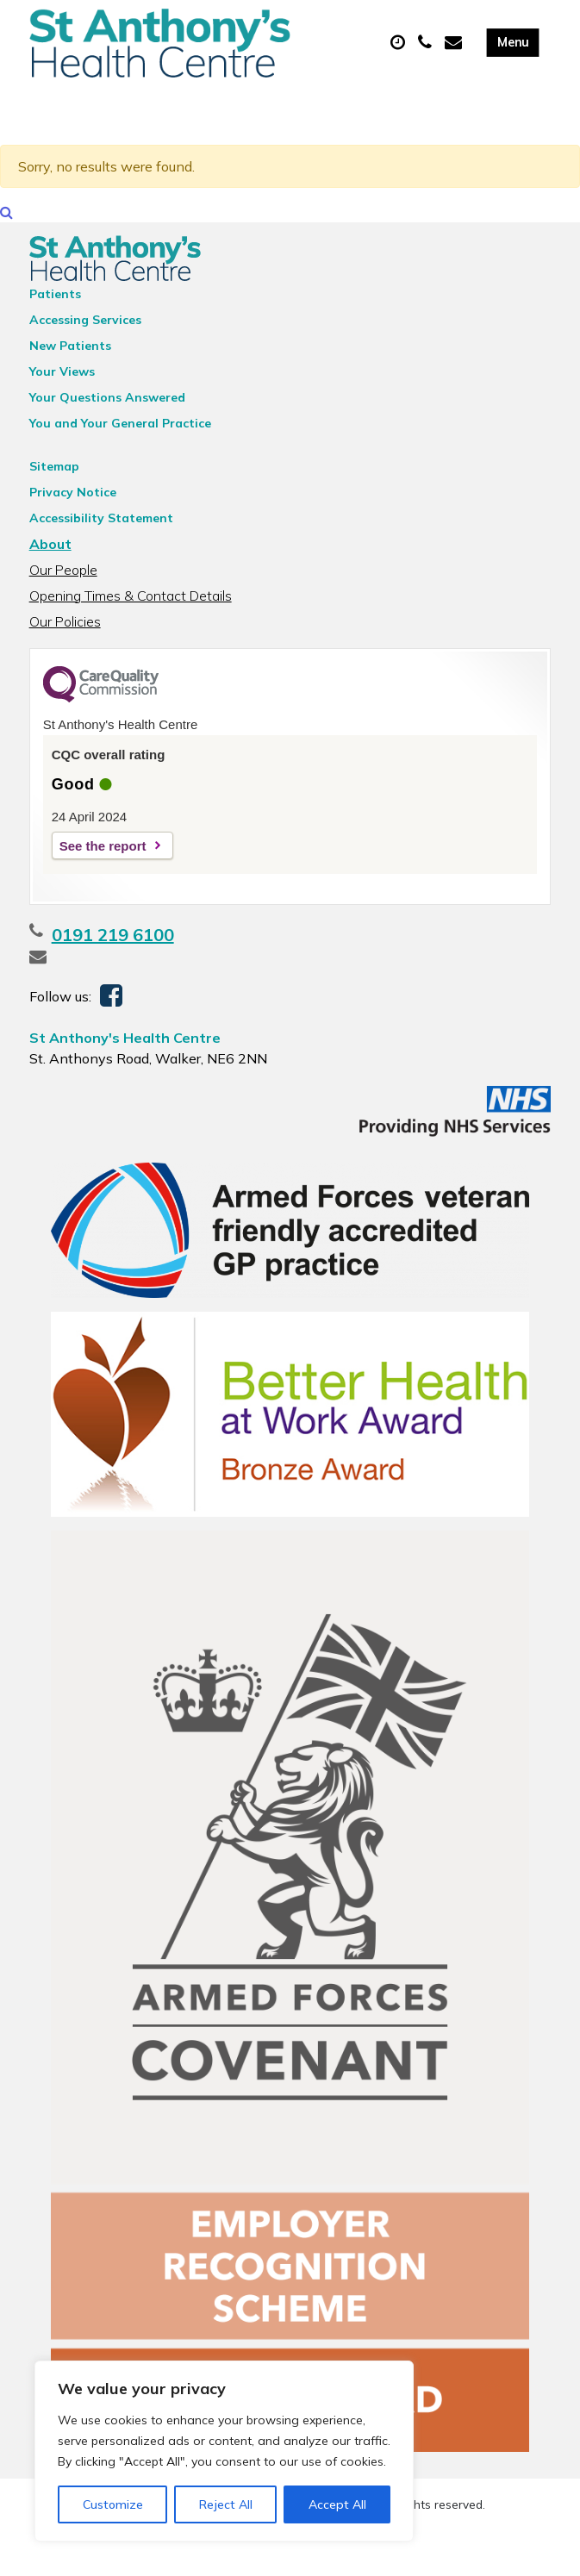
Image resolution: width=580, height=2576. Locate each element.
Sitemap (54, 494)
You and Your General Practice (120, 450)
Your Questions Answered (107, 425)
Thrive (350, 2549)
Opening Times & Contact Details (130, 623)
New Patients (70, 373)
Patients (55, 321)
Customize (113, 2504)
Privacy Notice (72, 519)
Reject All (226, 2504)
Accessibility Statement (101, 545)
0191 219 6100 (113, 962)
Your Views (62, 399)
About (50, 571)
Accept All (337, 2504)
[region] (224, 2451)
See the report (103, 873)
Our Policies (65, 649)
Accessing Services (85, 347)
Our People (63, 597)
